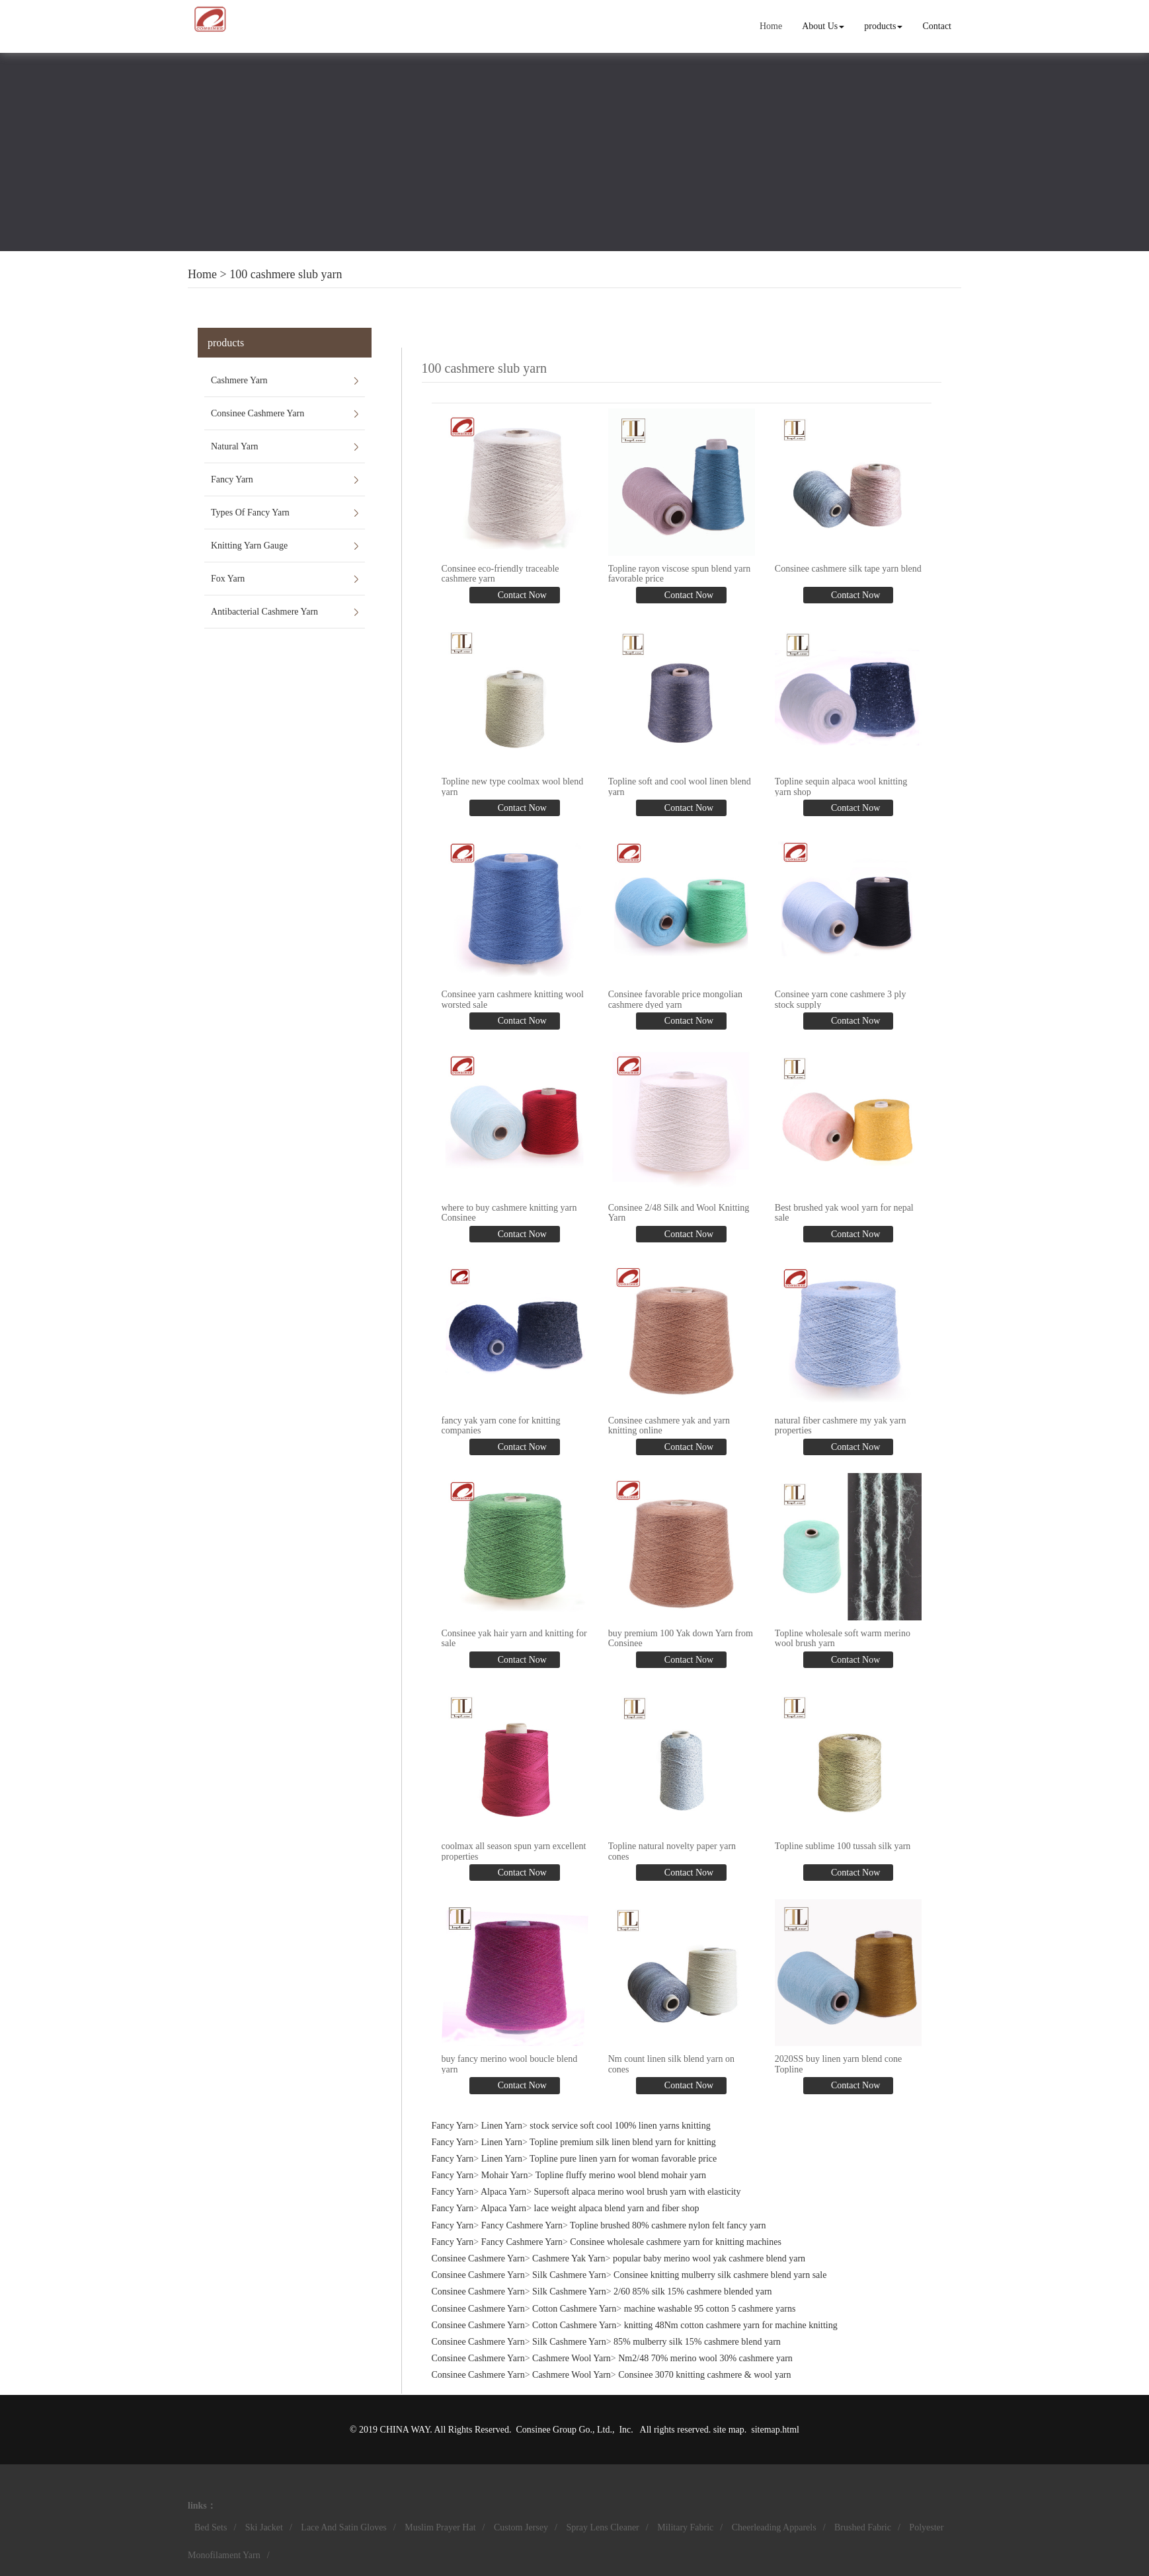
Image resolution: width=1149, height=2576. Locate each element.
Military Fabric (685, 2527)
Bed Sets (210, 2527)
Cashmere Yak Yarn (568, 2258)
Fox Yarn (228, 579)
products (883, 26)
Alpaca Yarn (503, 2192)
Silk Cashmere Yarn (569, 2275)
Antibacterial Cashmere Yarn (264, 612)
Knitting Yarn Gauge (249, 545)
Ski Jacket (264, 2527)
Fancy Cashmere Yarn (522, 2225)
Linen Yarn (501, 2126)
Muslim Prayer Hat (440, 2527)
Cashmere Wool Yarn (571, 2358)
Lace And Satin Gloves (343, 2527)
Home (771, 26)
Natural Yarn (234, 446)
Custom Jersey (521, 2527)
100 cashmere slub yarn (285, 274)
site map (728, 2430)
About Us (823, 26)
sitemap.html (775, 2430)
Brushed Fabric (862, 2527)
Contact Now (521, 595)
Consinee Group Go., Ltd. (564, 2430)
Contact (936, 26)
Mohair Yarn (504, 2175)
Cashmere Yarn (239, 380)
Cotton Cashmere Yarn (574, 2309)
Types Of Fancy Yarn (250, 512)
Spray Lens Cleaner (602, 2527)
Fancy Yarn (232, 479)
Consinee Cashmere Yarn (257, 413)
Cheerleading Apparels (774, 2527)
